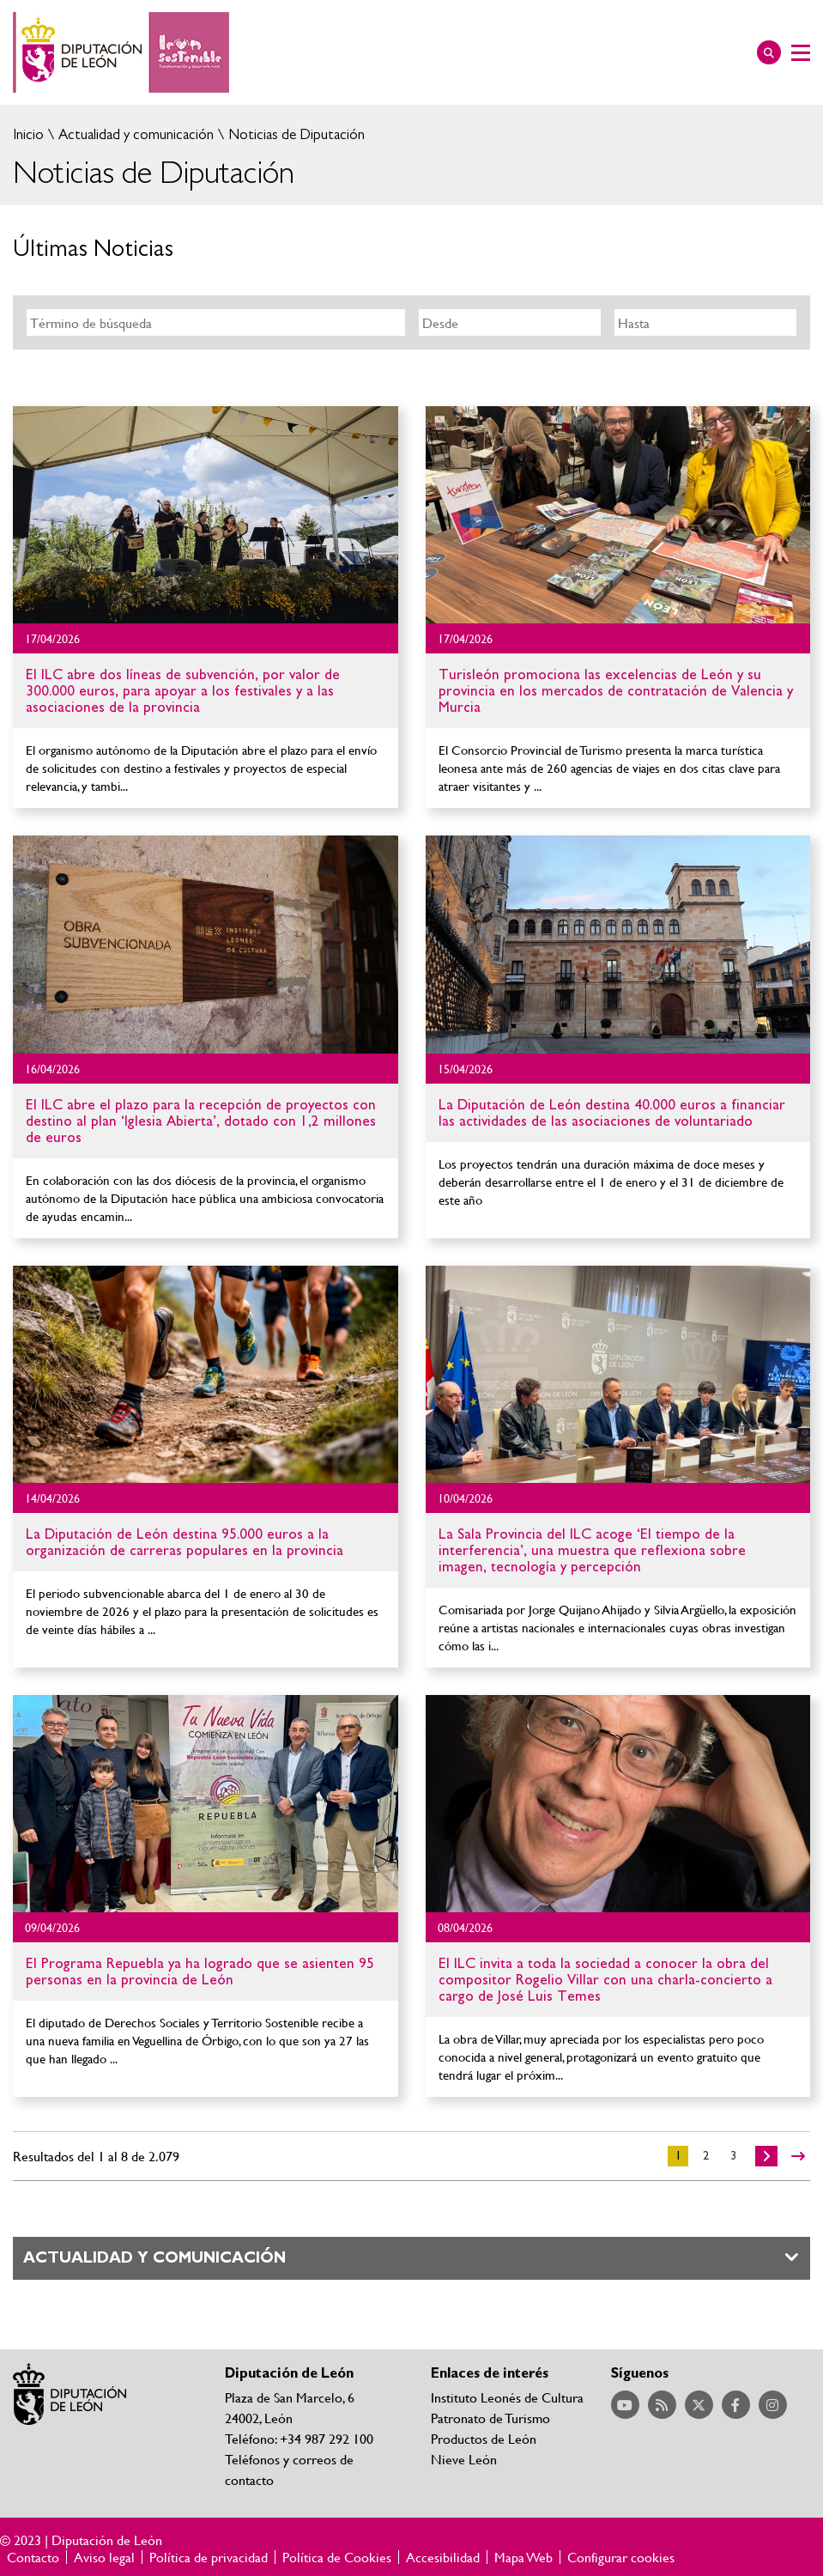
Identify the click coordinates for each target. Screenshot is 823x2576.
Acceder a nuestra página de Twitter (699, 2405)
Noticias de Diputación (295, 134)
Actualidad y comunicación (134, 134)
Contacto (33, 2557)
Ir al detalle (205, 514)
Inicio (28, 134)
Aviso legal (104, 2557)
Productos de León (483, 2438)
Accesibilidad (443, 2557)
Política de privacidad (208, 2557)
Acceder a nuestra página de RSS (662, 2405)
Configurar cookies (621, 2557)
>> (798, 2156)
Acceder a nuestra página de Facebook (736, 2405)
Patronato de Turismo (490, 2417)
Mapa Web (523, 2557)
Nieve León (464, 2459)
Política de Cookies (336, 2557)
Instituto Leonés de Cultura (507, 2397)
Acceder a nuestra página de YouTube (625, 2405)
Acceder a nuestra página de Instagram (773, 2405)
